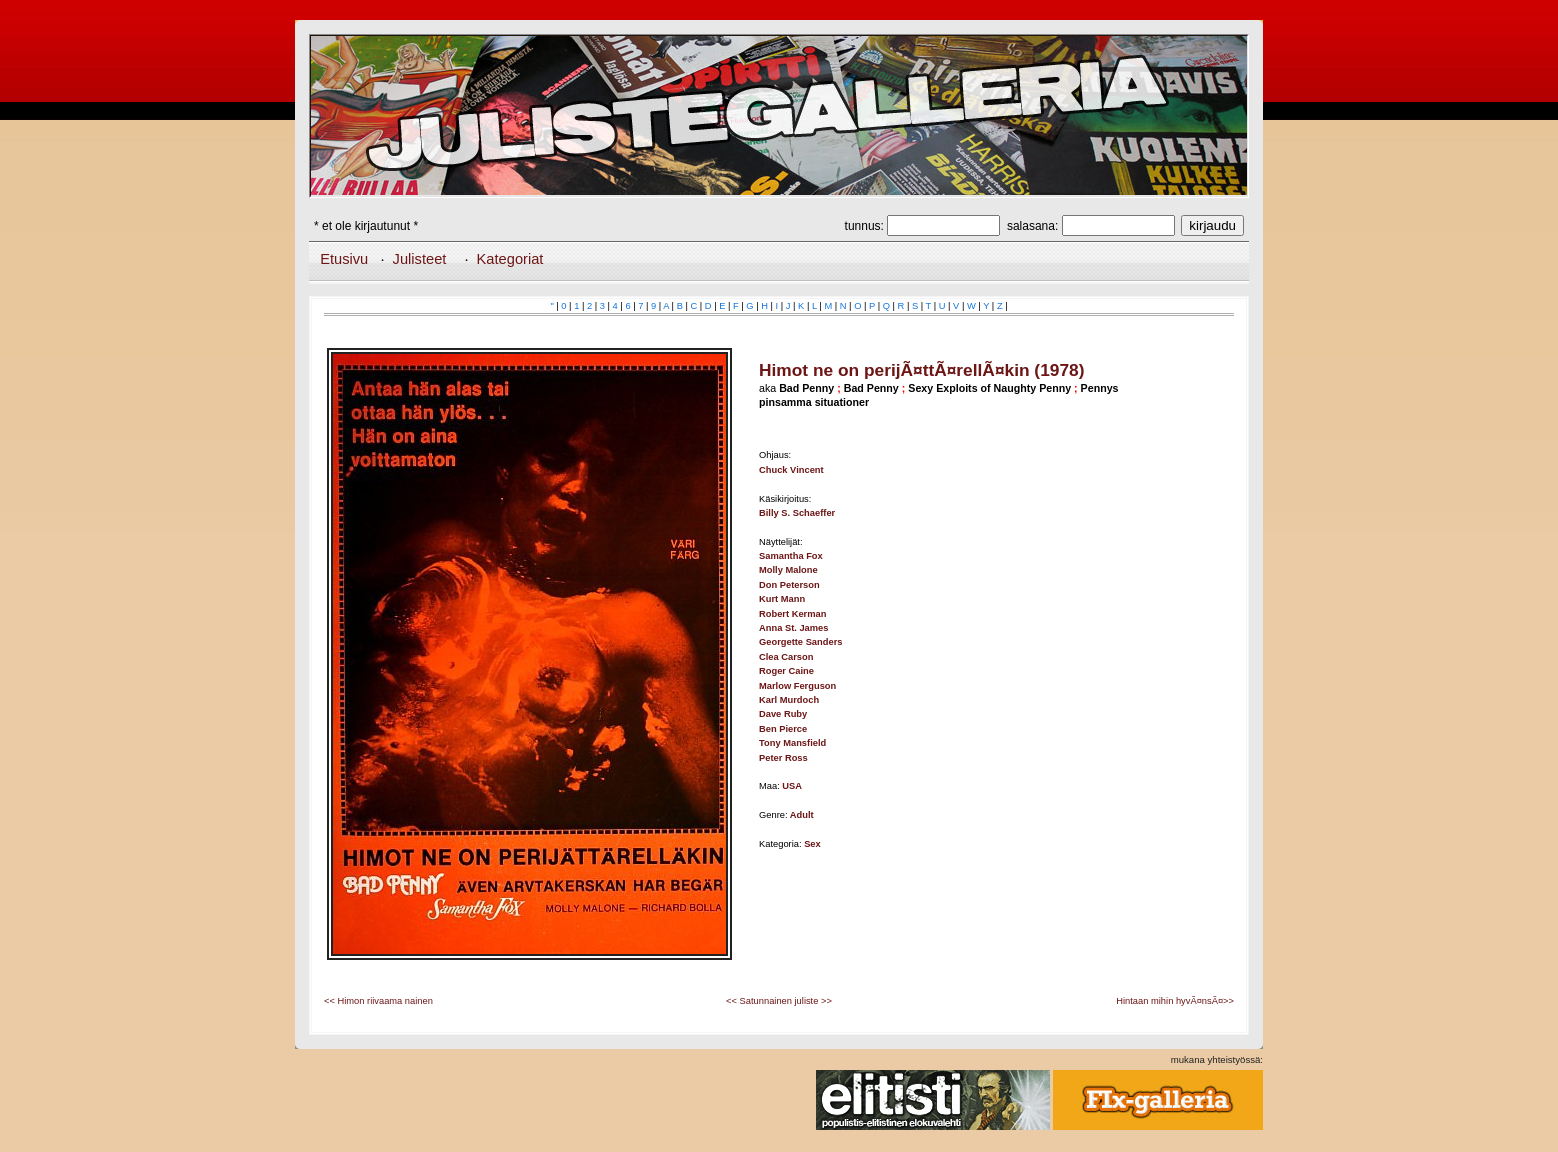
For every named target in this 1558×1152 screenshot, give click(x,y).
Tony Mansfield (792, 743)
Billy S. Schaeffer (797, 513)
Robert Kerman (792, 614)
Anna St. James (793, 628)
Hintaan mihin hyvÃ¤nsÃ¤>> (1175, 1001)
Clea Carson (786, 657)
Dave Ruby (783, 714)
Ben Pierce (783, 729)
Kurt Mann (782, 599)
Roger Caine (786, 671)
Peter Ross (783, 758)
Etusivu (344, 259)
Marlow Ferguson (797, 686)
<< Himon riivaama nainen (378, 1001)
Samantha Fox (791, 556)
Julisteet (420, 259)
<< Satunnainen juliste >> (779, 1001)
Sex (812, 844)
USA (792, 786)
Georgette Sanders (800, 642)
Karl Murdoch (789, 700)
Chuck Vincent (791, 470)
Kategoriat (510, 259)
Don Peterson (789, 585)
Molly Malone (788, 570)
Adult (802, 815)
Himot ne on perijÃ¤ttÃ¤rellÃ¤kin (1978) (921, 370)
